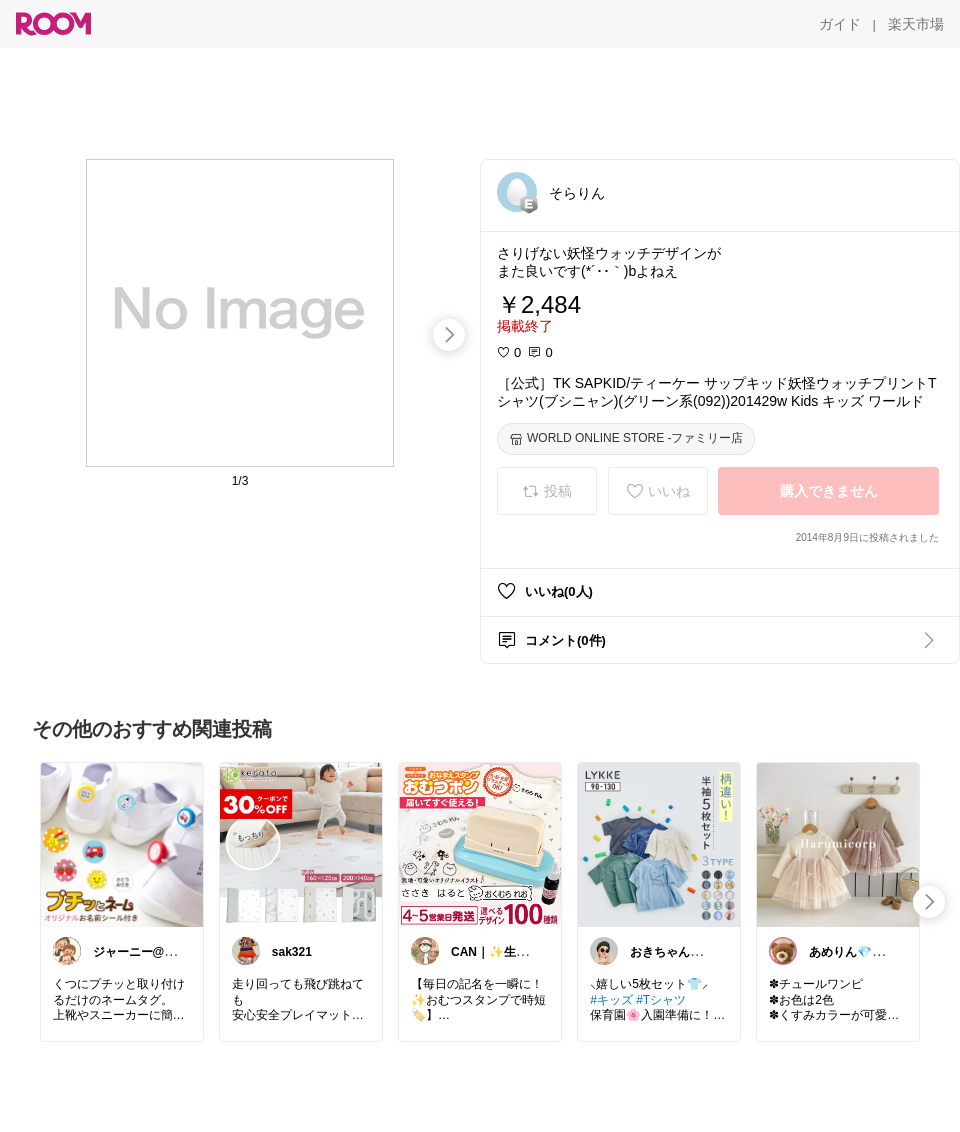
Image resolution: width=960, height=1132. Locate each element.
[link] (122, 844)
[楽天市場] (916, 24)
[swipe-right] (449, 335)
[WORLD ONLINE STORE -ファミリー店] (626, 439)
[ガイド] (840, 24)
